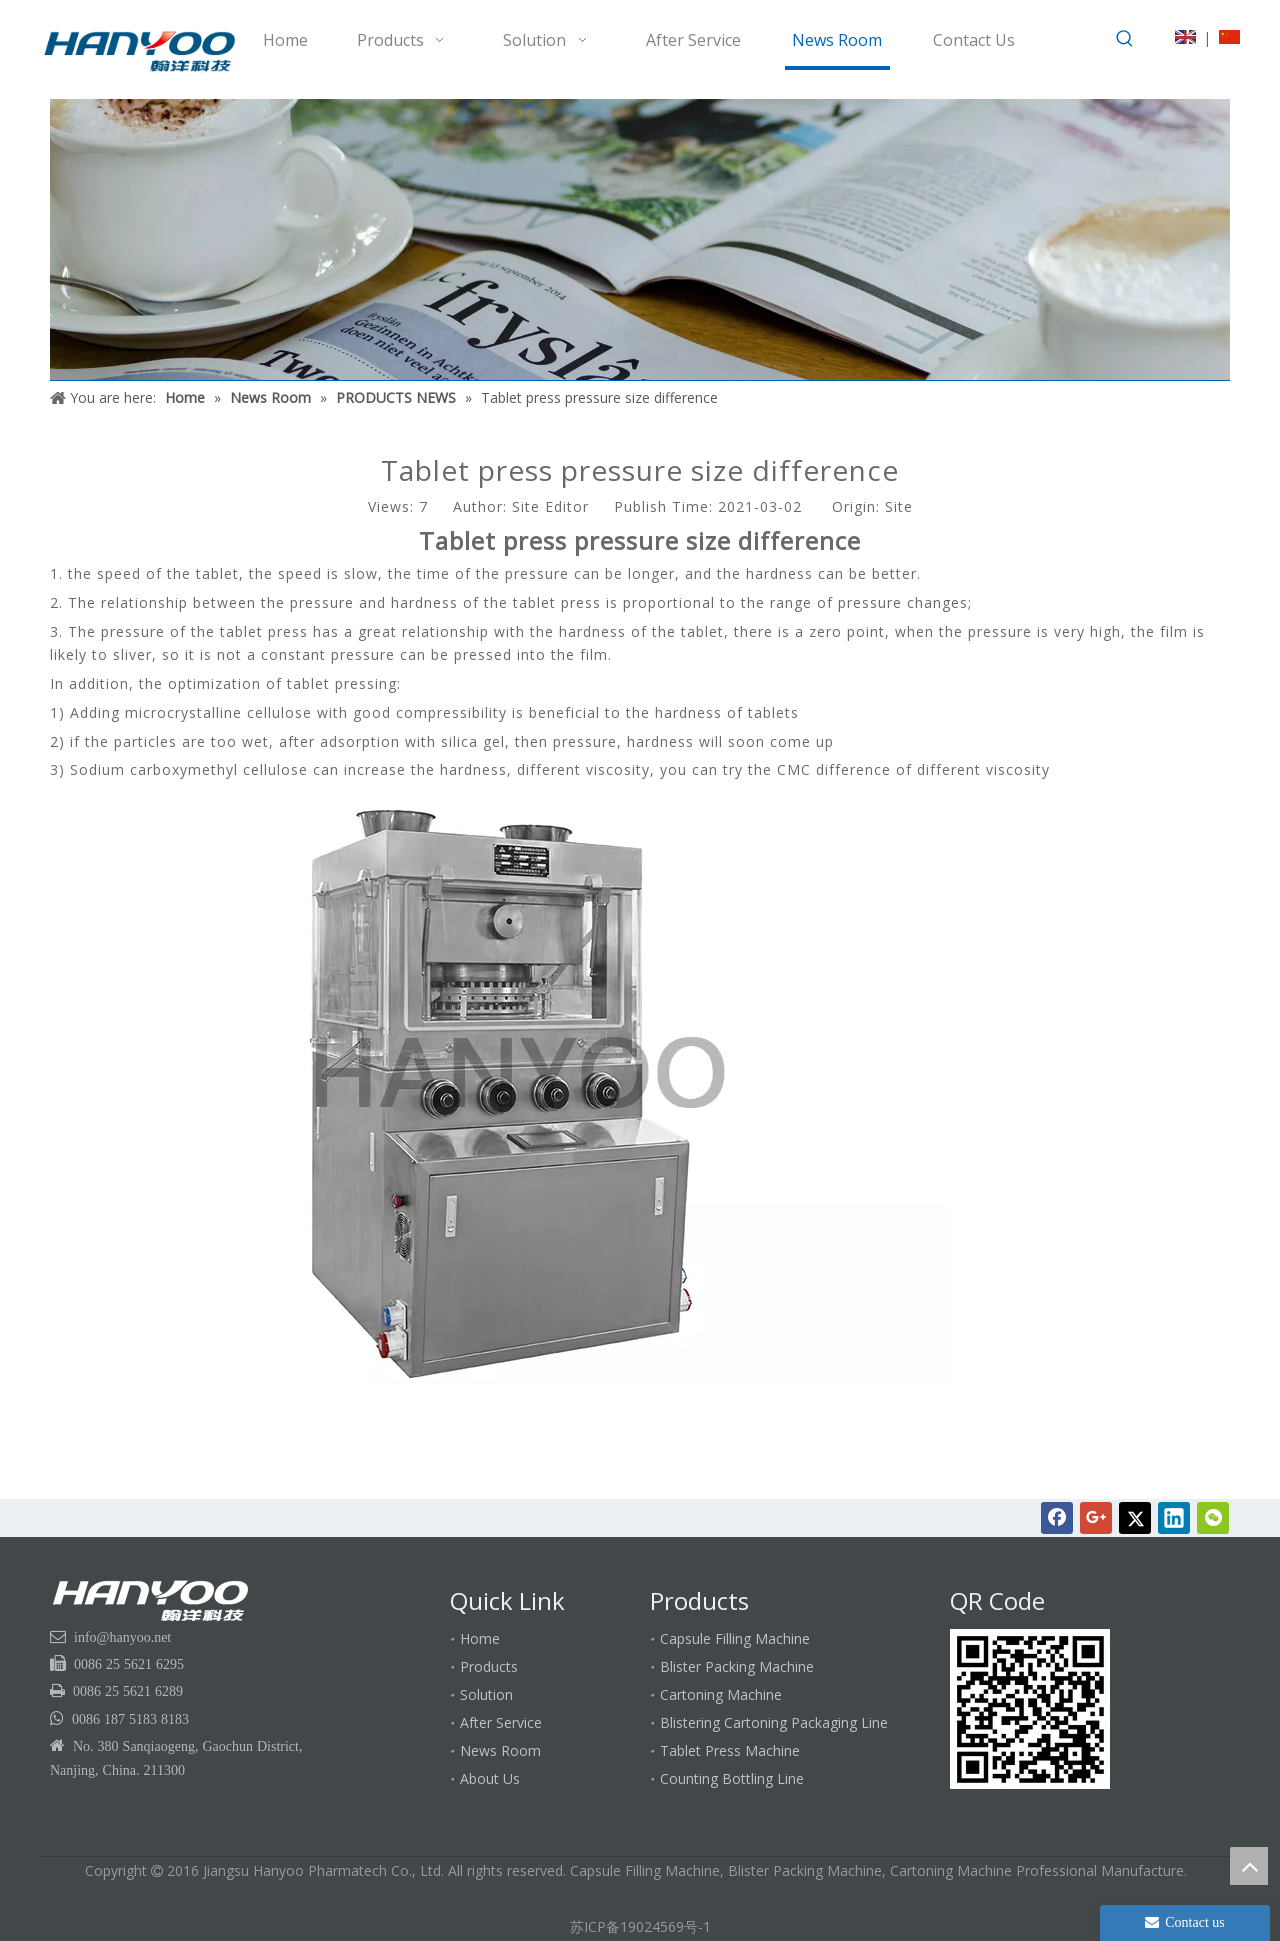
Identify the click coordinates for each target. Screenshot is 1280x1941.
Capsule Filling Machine (735, 1638)
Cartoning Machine (721, 1694)
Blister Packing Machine (737, 1666)
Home (480, 1638)
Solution (486, 1694)
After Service (501, 1722)
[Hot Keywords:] (1125, 39)
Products (489, 1666)
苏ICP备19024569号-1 (640, 1926)
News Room (500, 1750)
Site (899, 506)
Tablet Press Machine (730, 1750)
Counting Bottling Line (732, 1778)
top (1249, 1866)
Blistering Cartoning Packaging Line (774, 1722)
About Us (490, 1778)
